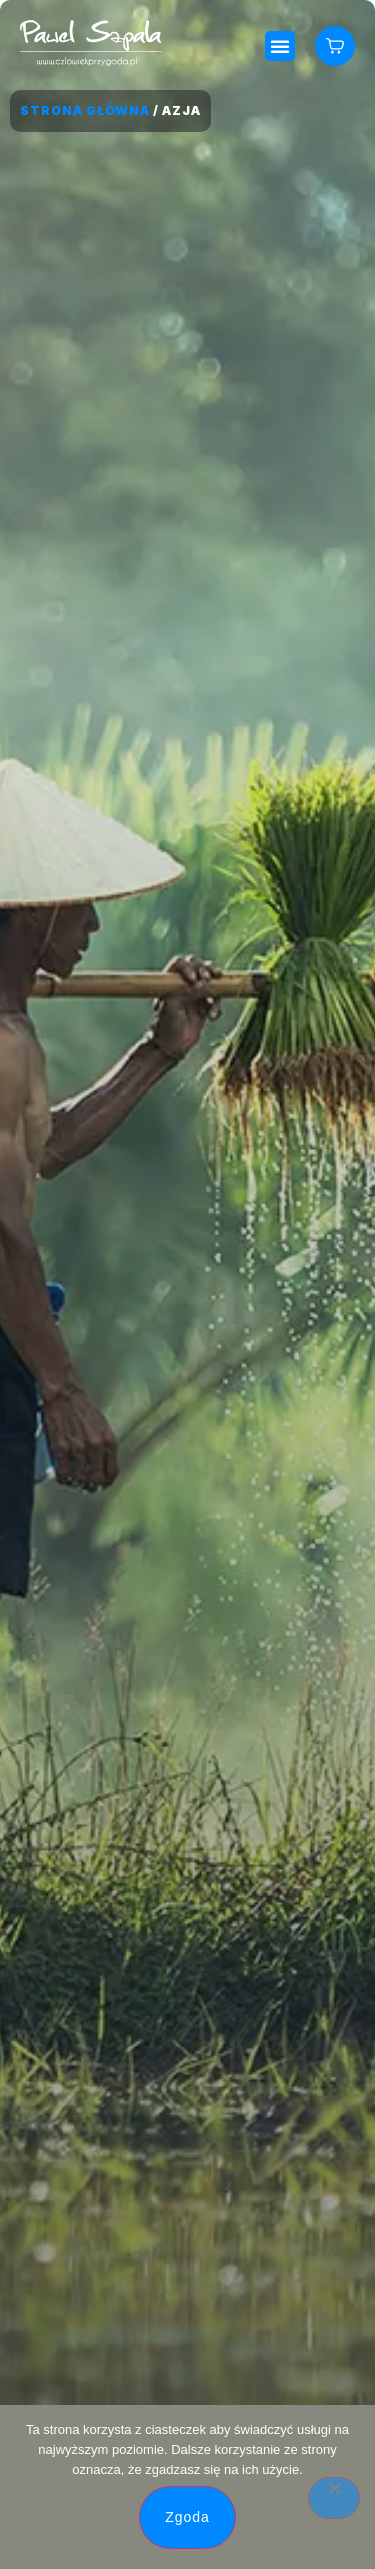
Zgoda (187, 2517)
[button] (280, 46)
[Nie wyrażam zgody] (334, 2498)
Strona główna (85, 110)
